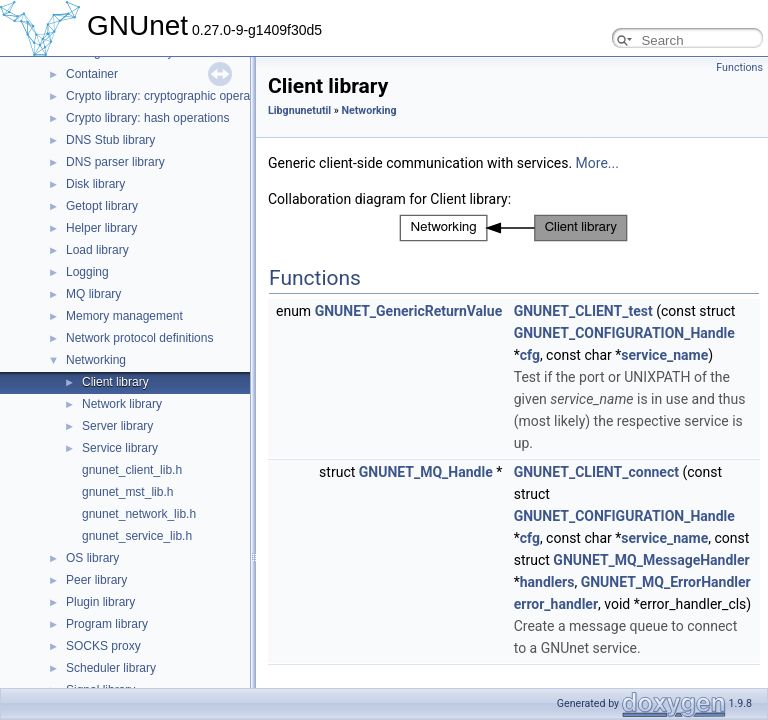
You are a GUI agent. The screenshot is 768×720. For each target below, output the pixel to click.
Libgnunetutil (299, 110)
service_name (664, 355)
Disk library (95, 184)
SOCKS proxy (103, 646)
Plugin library (100, 602)
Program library (107, 624)
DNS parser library (115, 162)
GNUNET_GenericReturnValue (409, 311)
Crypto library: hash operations (147, 118)
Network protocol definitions (139, 338)
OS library (92, 558)
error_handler (556, 604)
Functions (739, 67)
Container (92, 74)
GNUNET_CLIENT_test (583, 311)
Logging (87, 272)
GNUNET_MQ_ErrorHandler (666, 582)
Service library (120, 448)
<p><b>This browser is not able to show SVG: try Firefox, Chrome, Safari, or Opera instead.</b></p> (514, 228)
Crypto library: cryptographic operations (170, 96)
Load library (97, 250)
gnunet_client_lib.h (132, 470)
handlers (547, 582)
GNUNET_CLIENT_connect (596, 472)
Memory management (124, 316)
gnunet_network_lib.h (139, 514)
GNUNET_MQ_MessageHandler (651, 560)
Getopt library (102, 206)
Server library (117, 426)
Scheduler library (111, 668)
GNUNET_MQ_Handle (426, 472)
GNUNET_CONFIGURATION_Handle (624, 333)
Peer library (96, 580)
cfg (530, 355)
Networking (96, 360)
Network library (122, 404)
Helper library (101, 228)
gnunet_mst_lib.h (127, 492)
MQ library (93, 294)
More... (597, 163)
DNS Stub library (110, 140)
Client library (115, 382)
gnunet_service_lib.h (137, 536)
